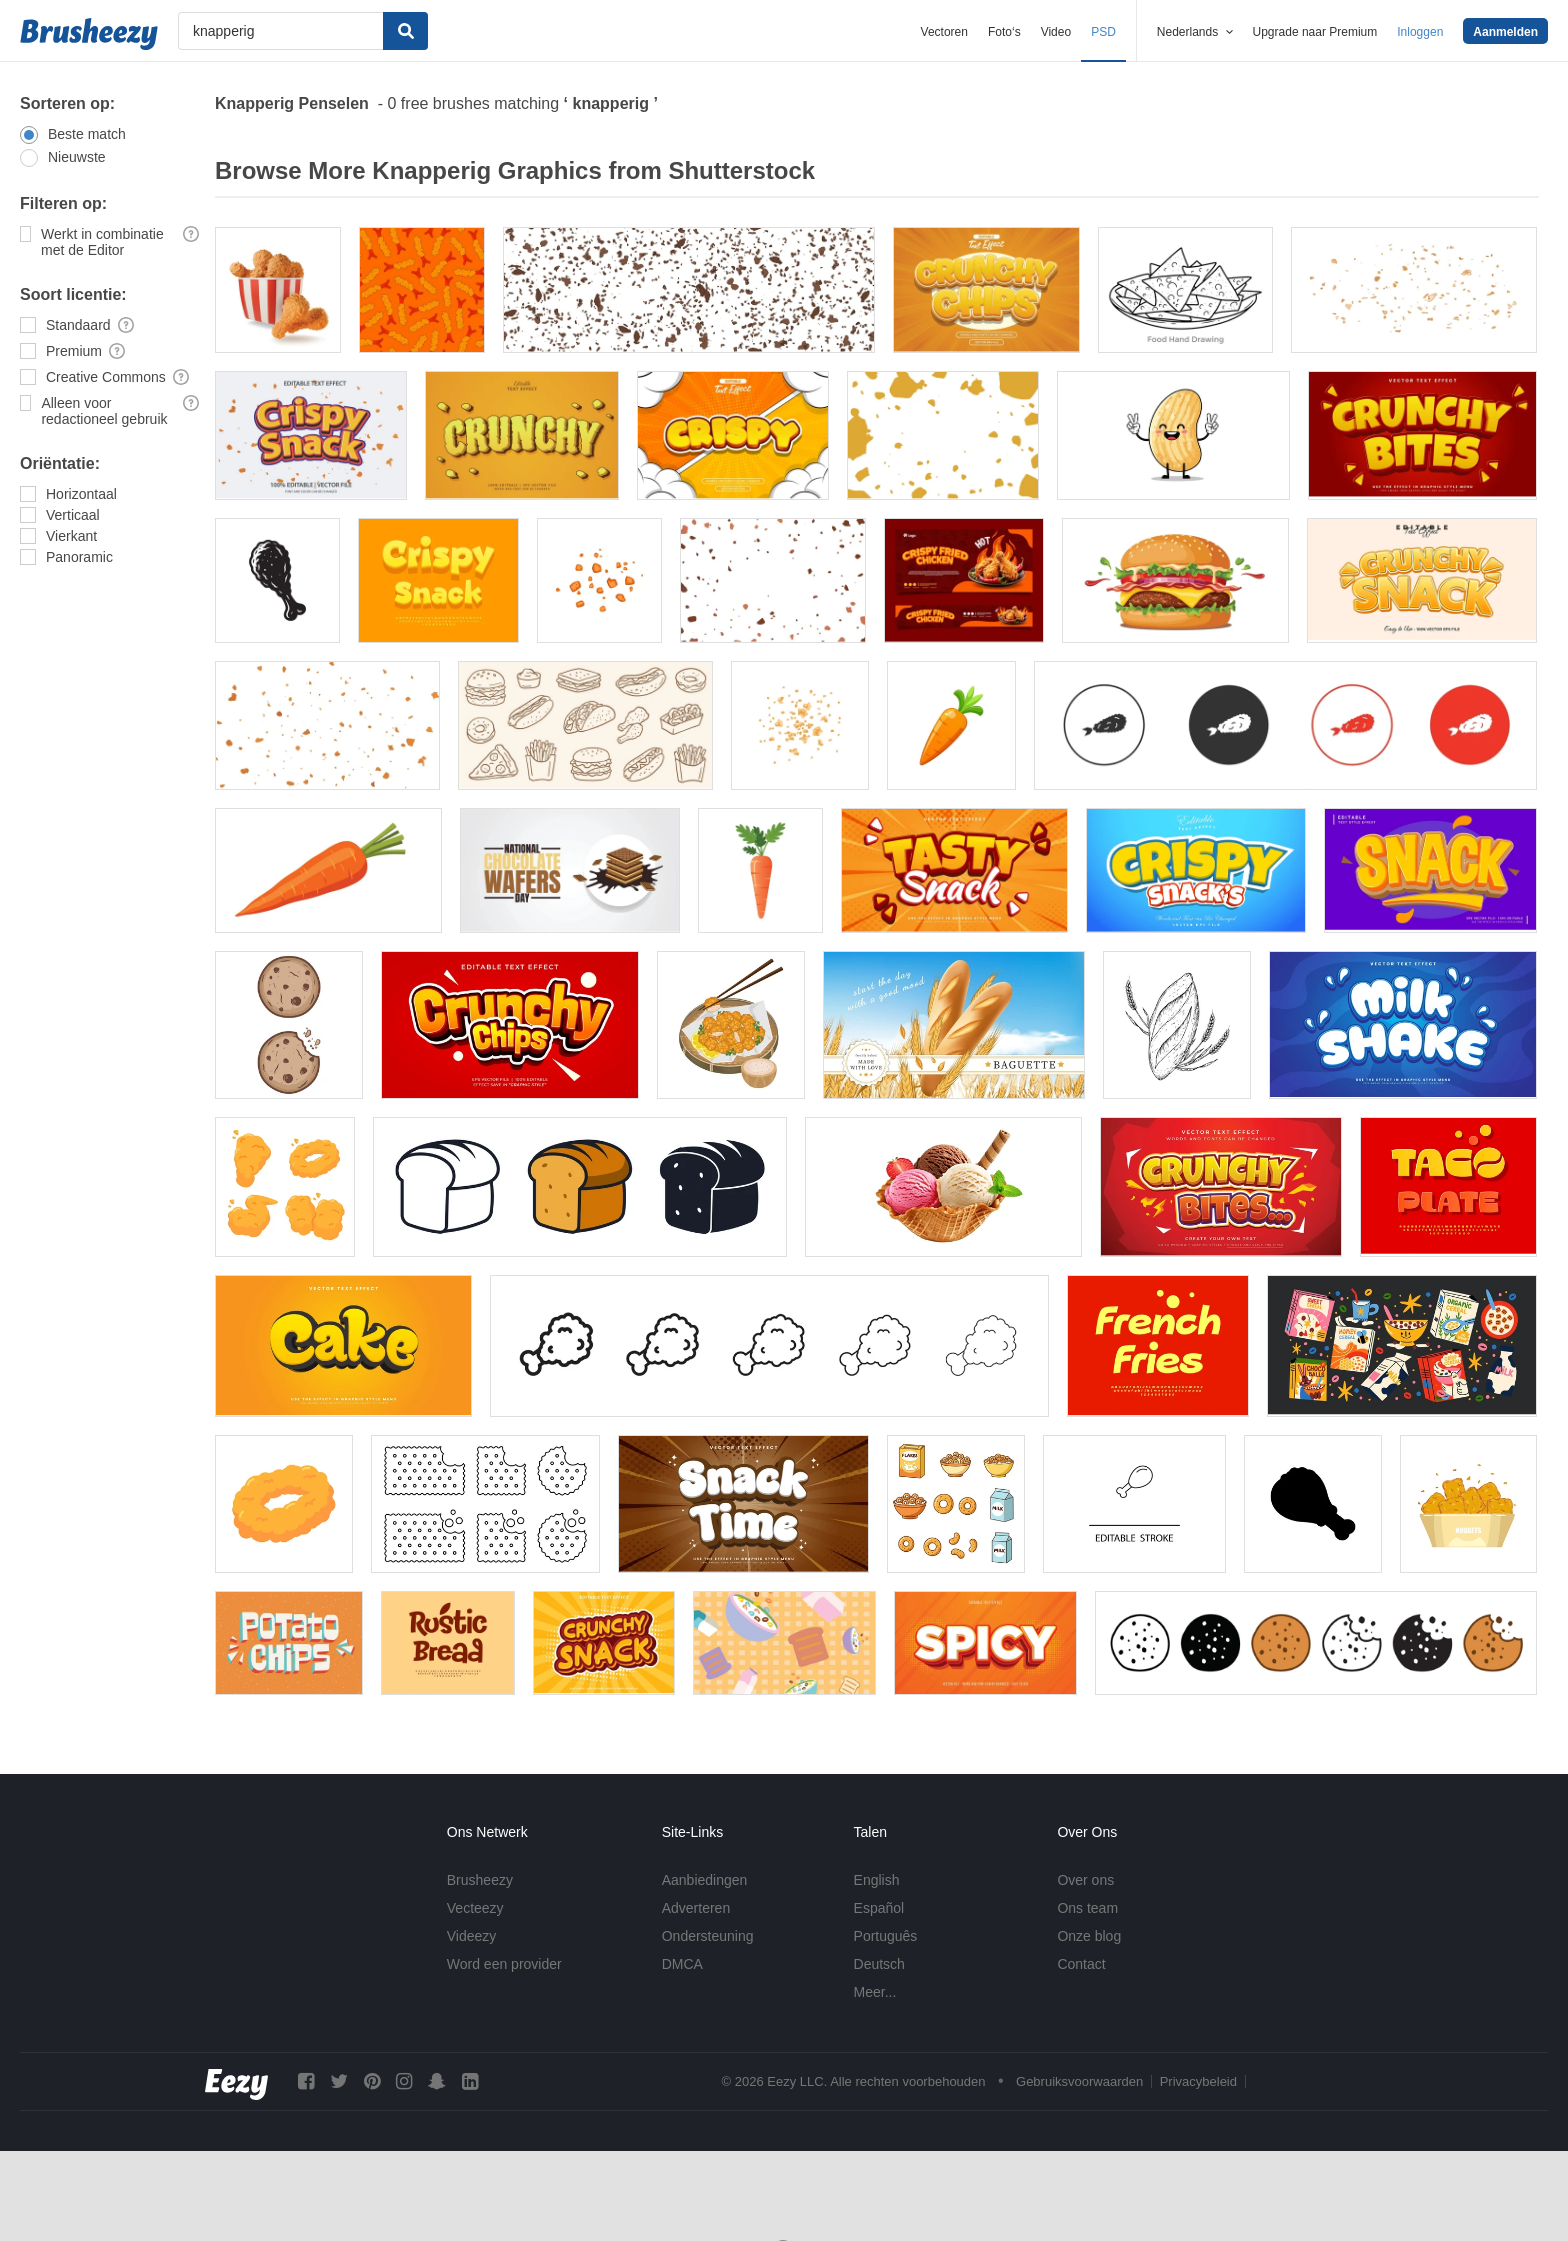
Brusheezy (480, 1880)
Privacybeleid (1198, 2081)
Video (1056, 32)
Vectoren (944, 32)
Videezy (472, 1936)
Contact (1081, 1964)
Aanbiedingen (705, 1880)
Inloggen (1420, 32)
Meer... (875, 1992)
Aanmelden (1505, 32)
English (877, 1880)
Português (886, 1936)
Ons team (1087, 1908)
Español (879, 1908)
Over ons (1085, 1880)
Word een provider (504, 1964)
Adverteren (696, 1908)
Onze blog (1089, 1936)
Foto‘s (1004, 32)
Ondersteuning (708, 1936)
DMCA (682, 1964)
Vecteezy (475, 1908)
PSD (1103, 32)
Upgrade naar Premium (1315, 32)
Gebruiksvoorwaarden (1079, 2081)
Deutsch (879, 1964)
